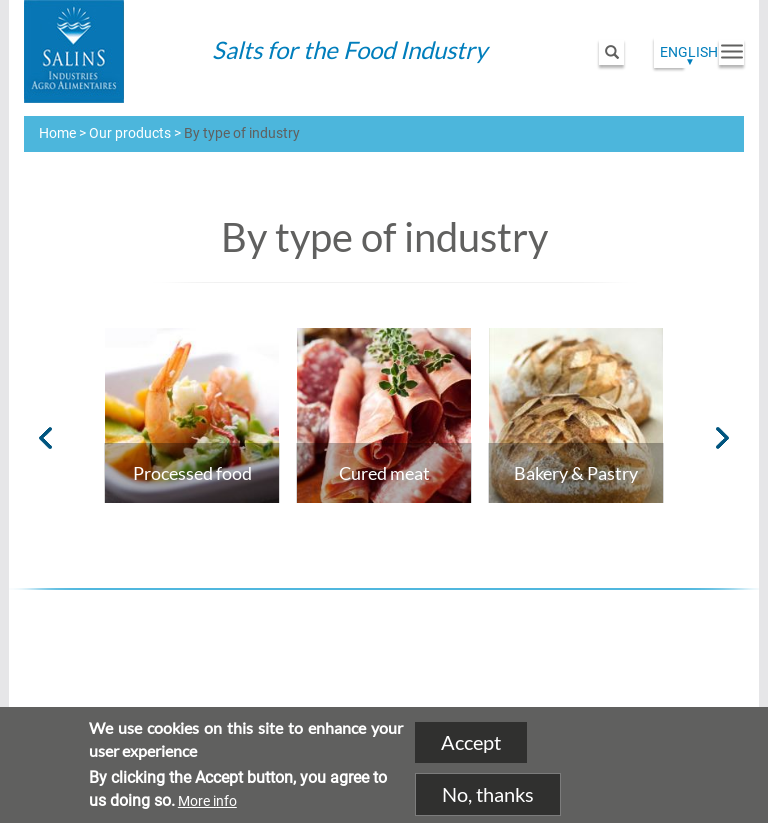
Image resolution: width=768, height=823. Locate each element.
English (689, 52)
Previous (45, 438)
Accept (471, 743)
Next (722, 438)
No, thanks (488, 794)
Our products (130, 133)
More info (207, 801)
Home (57, 133)
